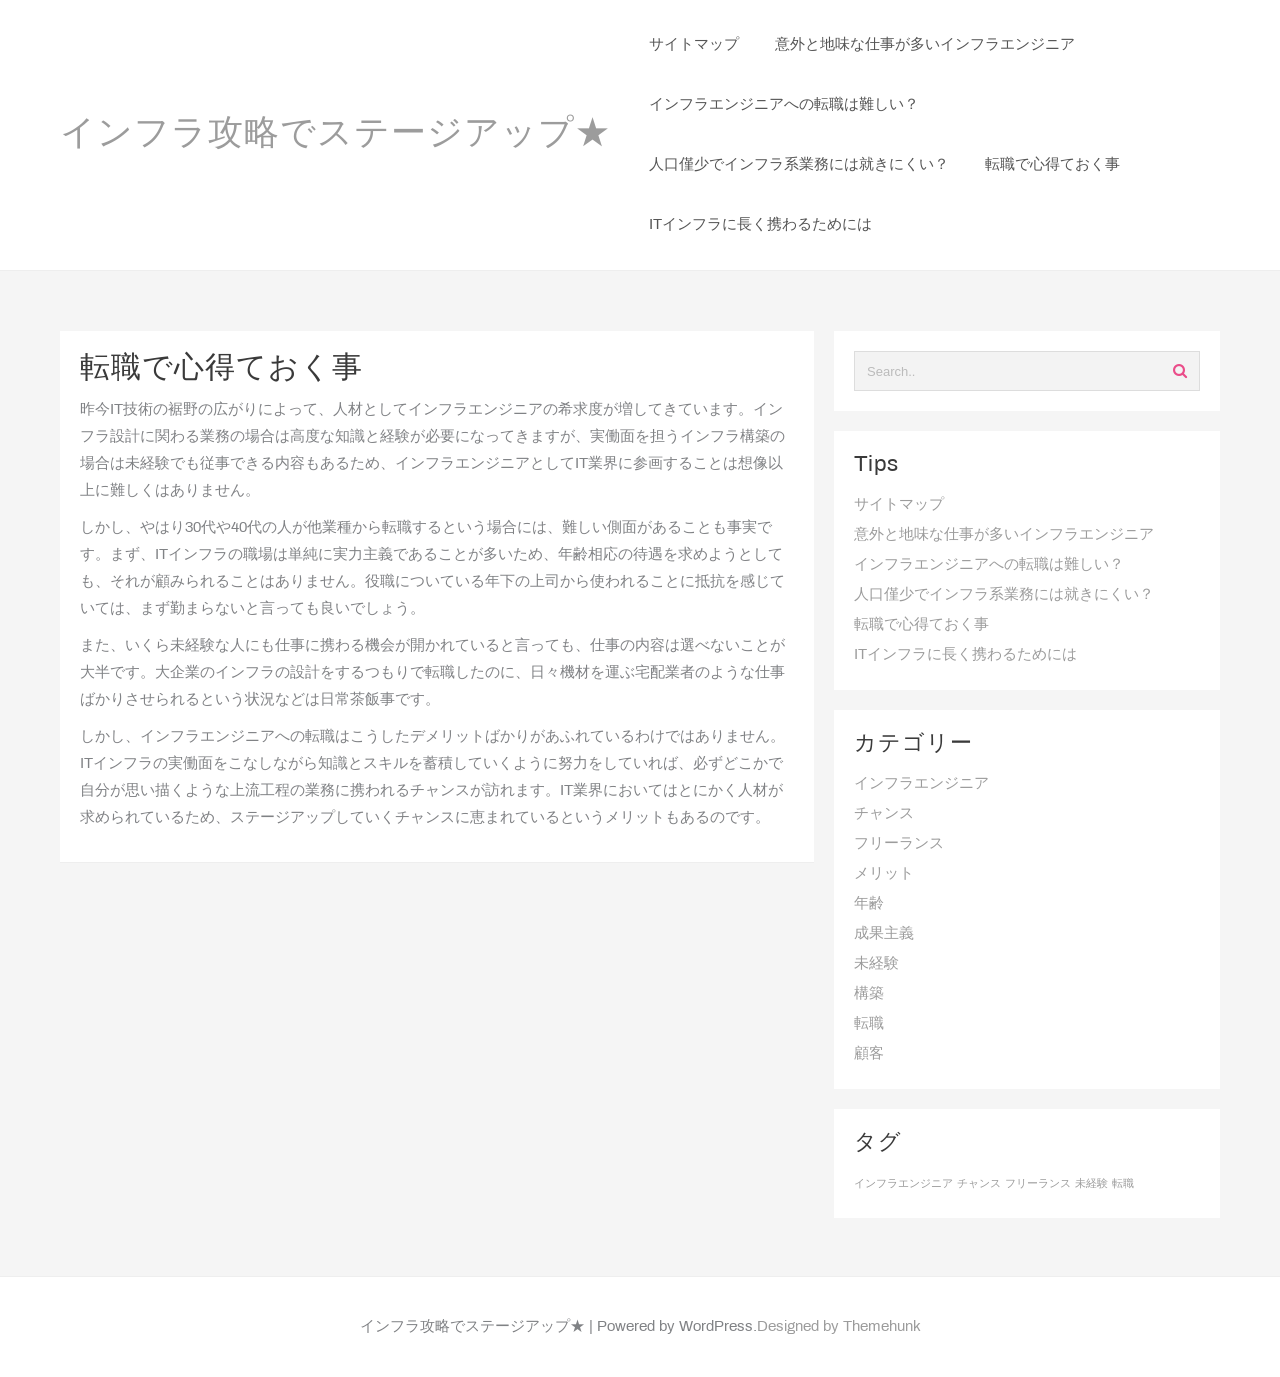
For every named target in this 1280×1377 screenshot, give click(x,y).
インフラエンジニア (921, 784)
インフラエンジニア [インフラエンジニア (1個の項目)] (903, 1184)
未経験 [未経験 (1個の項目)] (1091, 1184)
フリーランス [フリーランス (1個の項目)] (1038, 1184)
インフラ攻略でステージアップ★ (335, 135)
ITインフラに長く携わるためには (965, 655)
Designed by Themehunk (839, 1327)
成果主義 (884, 934)
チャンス (884, 814)
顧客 (869, 1054)
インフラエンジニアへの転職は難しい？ (989, 565)
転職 (869, 1024)
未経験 (876, 964)
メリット (884, 874)
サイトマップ (899, 505)
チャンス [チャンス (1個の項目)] (979, 1184)
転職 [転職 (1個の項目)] (1123, 1184)
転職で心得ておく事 (921, 625)
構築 (869, 994)
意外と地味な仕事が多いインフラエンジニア (1004, 535)
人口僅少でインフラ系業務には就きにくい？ (1004, 595)
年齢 (869, 904)
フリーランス (899, 844)
